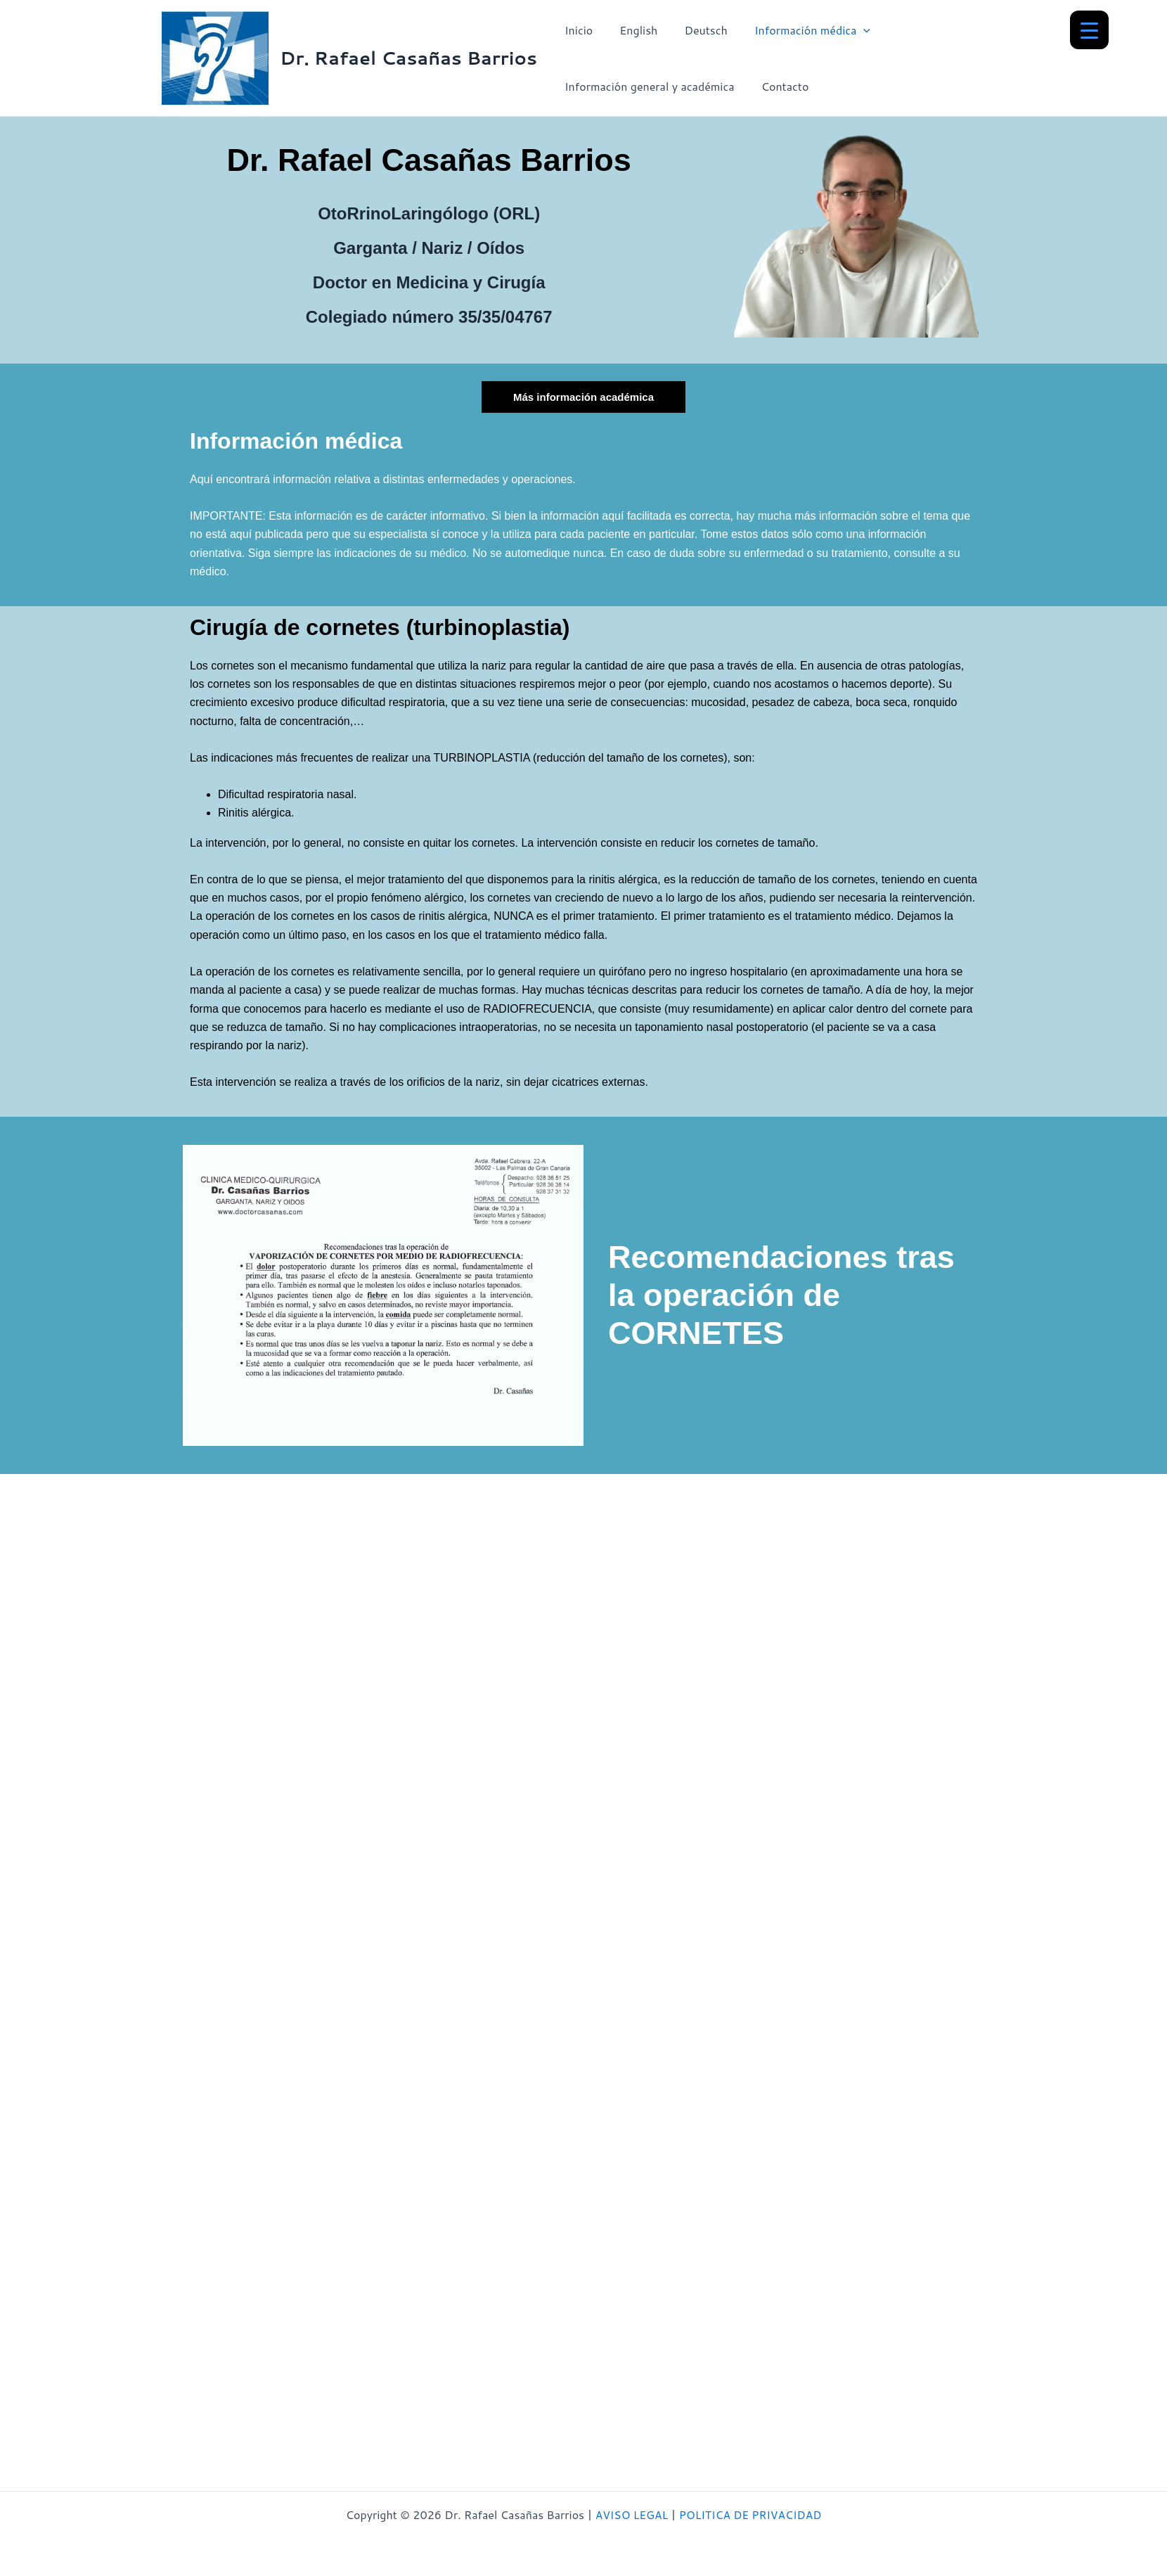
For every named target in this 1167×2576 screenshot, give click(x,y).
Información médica (798, 30)
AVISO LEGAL (629, 2514)
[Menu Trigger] (1089, 30)
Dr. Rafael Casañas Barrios (408, 57)
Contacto (779, 86)
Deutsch (694, 30)
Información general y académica (647, 86)
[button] (849, 30)
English (632, 30)
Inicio (576, 30)
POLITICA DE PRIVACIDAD (751, 2514)
